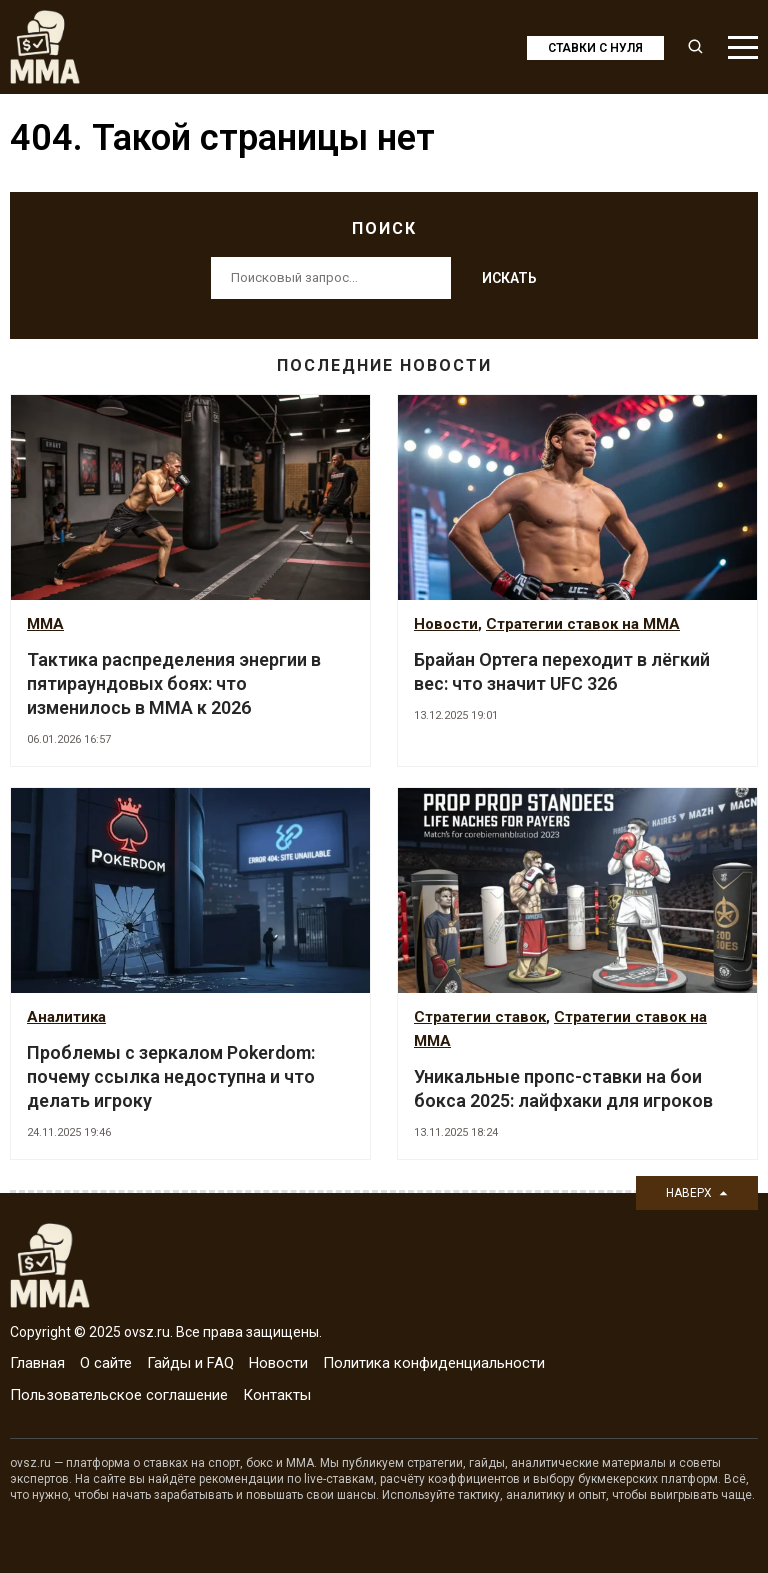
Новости (446, 624)
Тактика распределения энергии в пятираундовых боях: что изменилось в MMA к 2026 (174, 683)
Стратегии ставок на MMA (583, 624)
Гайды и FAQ (190, 1363)
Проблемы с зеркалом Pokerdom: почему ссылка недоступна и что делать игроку (171, 1076)
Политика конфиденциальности (434, 1363)
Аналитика (66, 1017)
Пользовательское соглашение (119, 1395)
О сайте (106, 1363)
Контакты (277, 1395)
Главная (37, 1363)
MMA (45, 624)
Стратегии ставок (480, 1017)
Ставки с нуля (595, 48)
